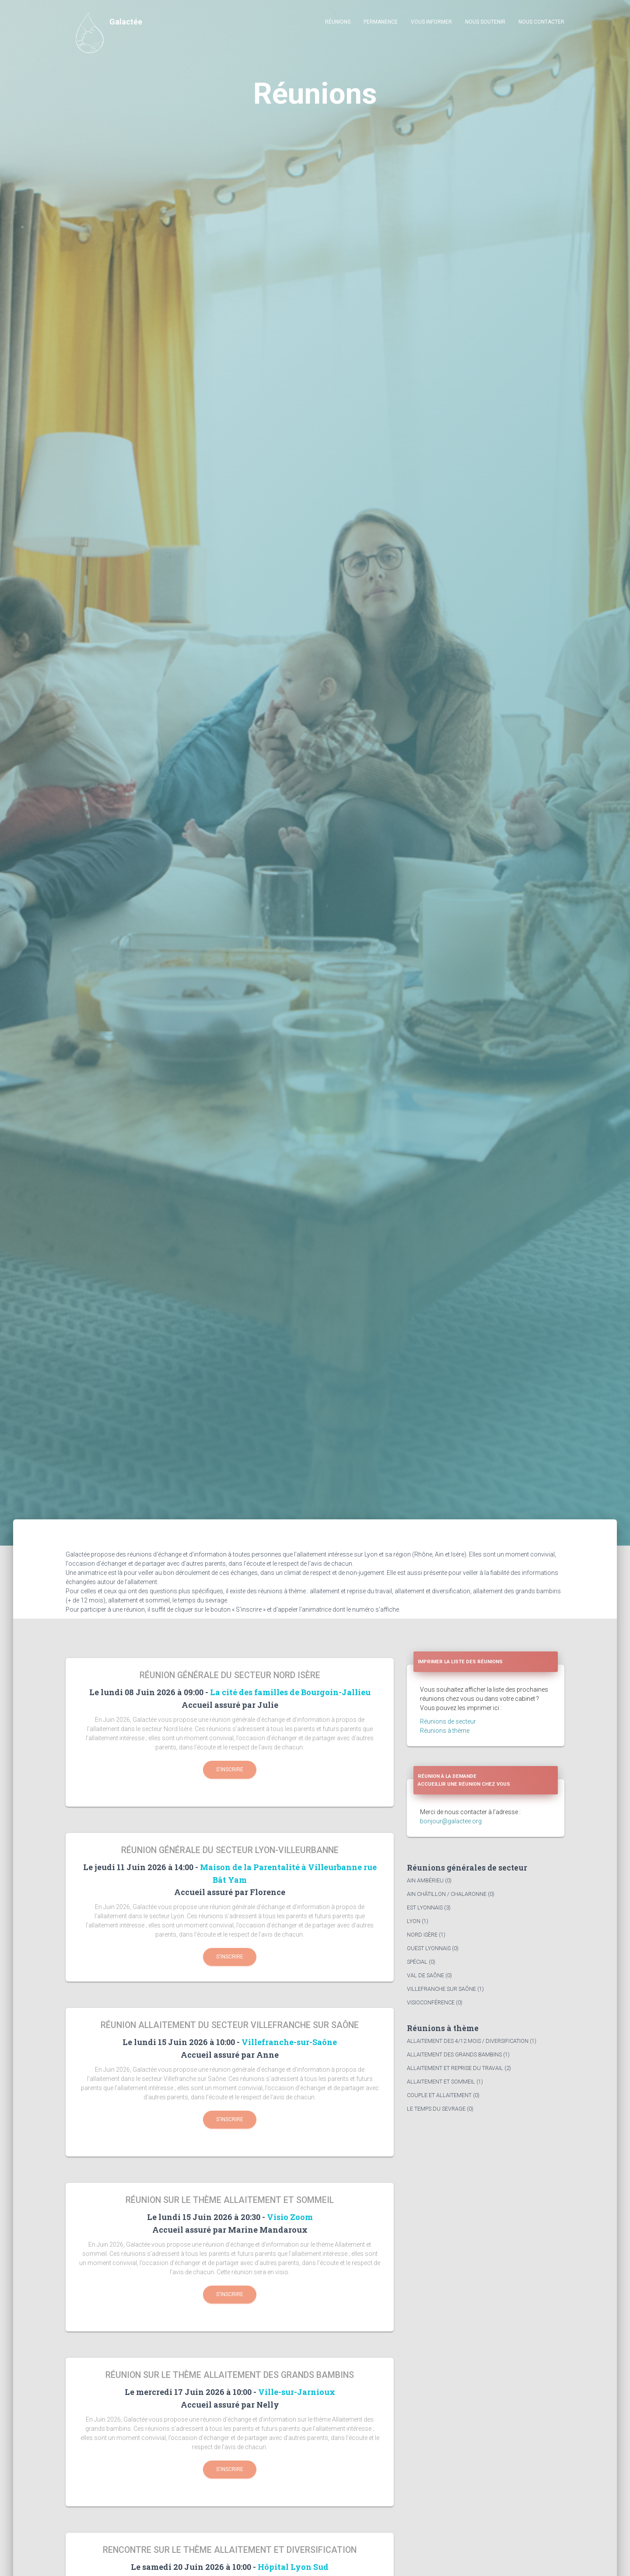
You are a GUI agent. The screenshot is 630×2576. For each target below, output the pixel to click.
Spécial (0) (421, 1961)
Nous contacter (541, 22)
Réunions (337, 22)
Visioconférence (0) (434, 2002)
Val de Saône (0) (429, 1975)
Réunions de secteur (448, 1721)
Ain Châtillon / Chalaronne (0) (450, 1894)
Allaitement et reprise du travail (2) (459, 2068)
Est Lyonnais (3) (429, 1907)
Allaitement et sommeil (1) (445, 2081)
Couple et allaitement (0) (443, 2095)
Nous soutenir (485, 22)
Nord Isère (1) (426, 1934)
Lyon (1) (417, 1921)
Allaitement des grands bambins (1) (458, 2054)
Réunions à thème (444, 1730)
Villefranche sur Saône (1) (445, 1989)
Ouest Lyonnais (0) (432, 1948)
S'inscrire (229, 1769)
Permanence (381, 22)
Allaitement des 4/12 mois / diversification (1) (471, 2041)
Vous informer (431, 22)
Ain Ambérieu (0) (429, 1880)
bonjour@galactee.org (451, 1821)
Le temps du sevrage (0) (440, 2108)
